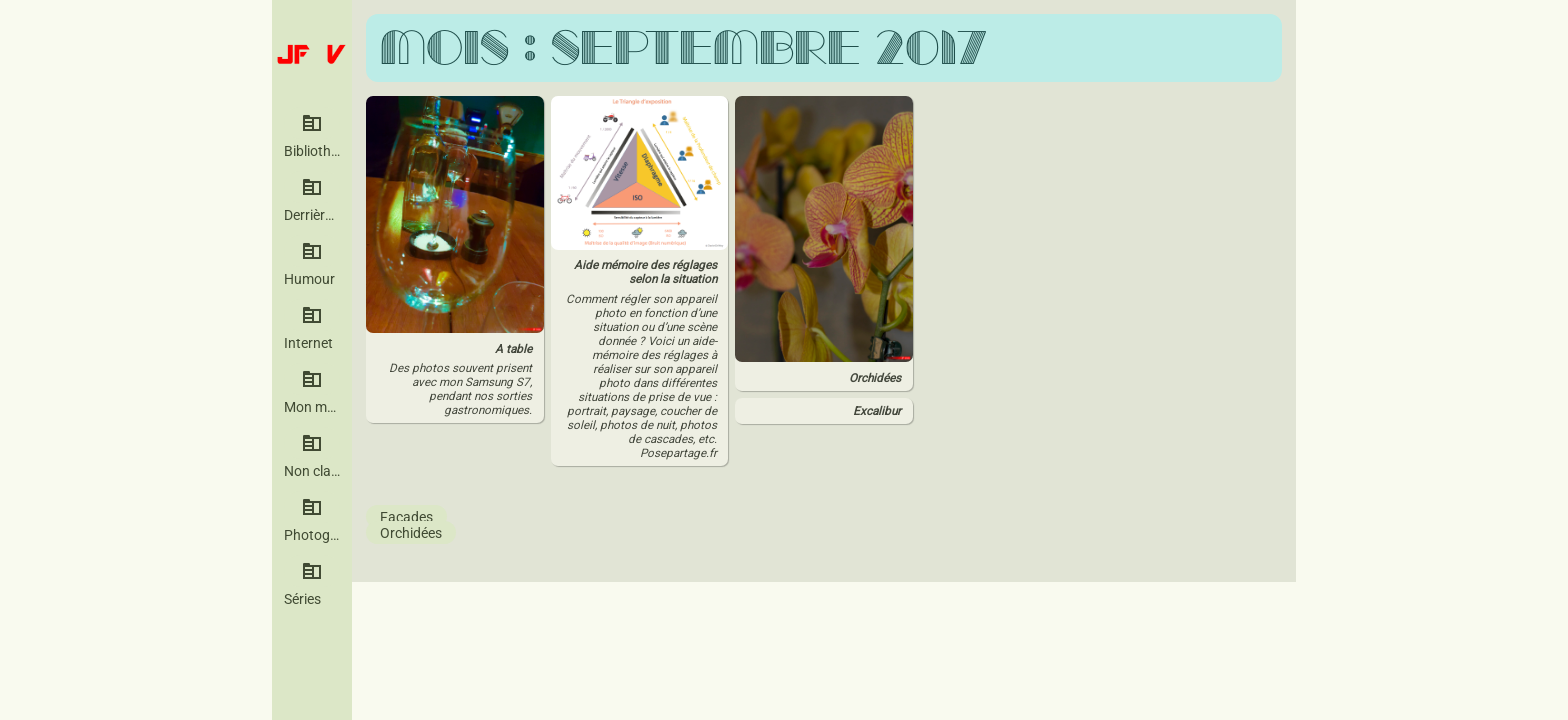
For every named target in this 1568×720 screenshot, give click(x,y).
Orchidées (411, 532)
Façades (406, 516)
